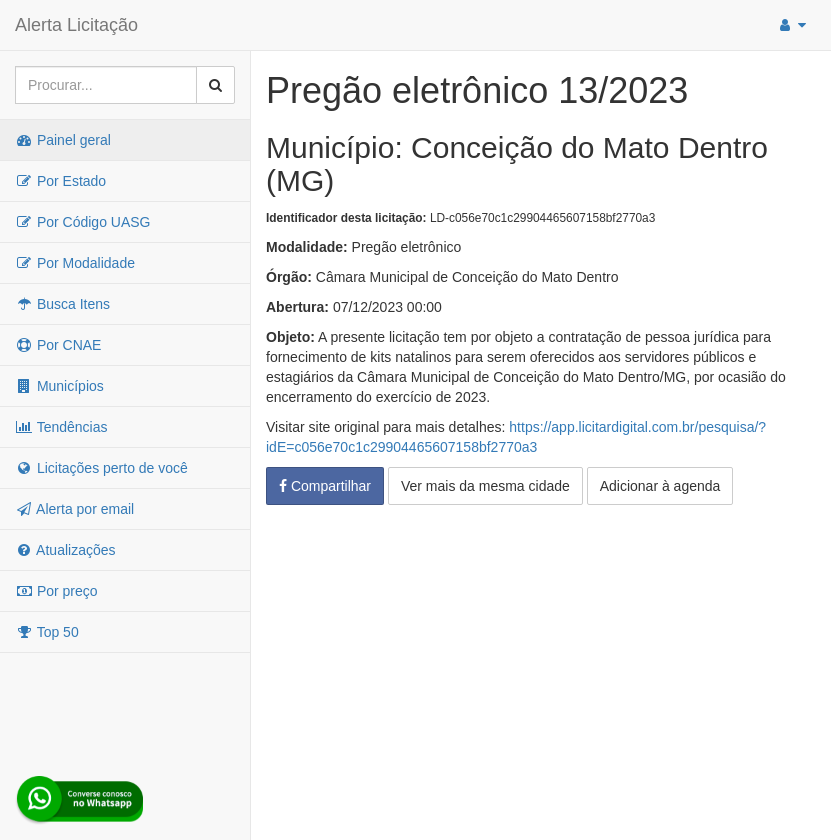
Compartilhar (325, 486)
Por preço (56, 591)
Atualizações (65, 550)
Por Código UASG (83, 222)
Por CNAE (58, 345)
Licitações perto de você (101, 468)
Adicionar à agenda (660, 486)
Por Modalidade (75, 263)
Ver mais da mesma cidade (485, 486)
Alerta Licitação (76, 25)
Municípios (59, 386)
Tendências (61, 427)
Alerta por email (74, 509)
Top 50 (47, 632)
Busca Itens (62, 304)
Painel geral (63, 140)
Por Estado (60, 181)
